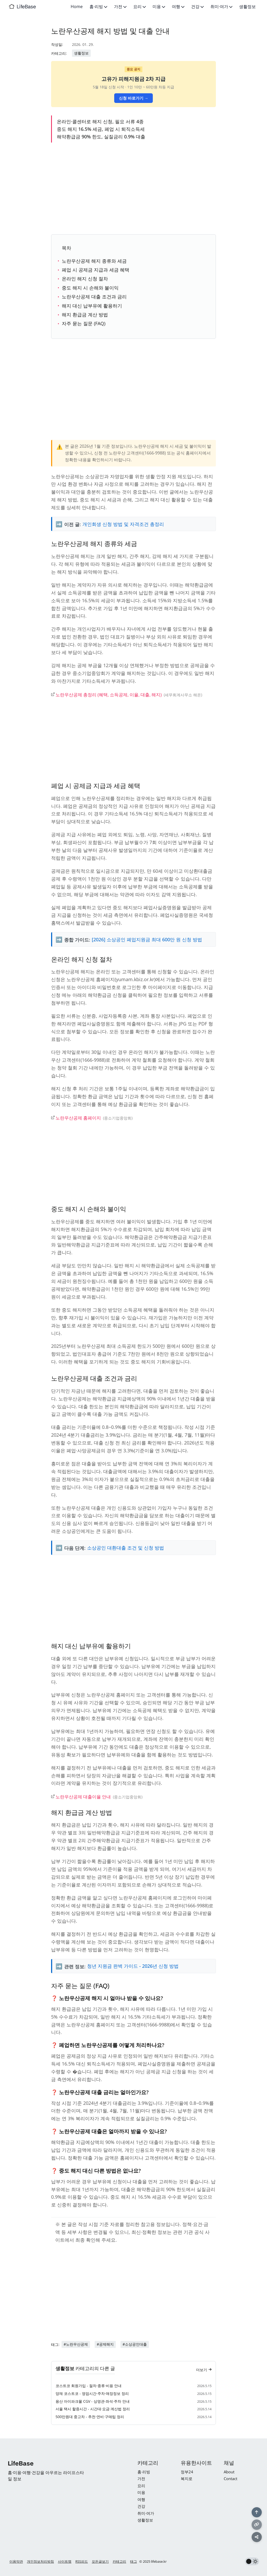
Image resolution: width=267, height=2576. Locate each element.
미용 (159, 6)
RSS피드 (81, 2561)
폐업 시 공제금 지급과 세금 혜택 (95, 270)
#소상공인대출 (135, 2347)
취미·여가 (221, 6)
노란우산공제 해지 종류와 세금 (94, 261)
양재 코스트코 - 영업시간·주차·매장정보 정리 (92, 2396)
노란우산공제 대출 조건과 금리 (94, 296)
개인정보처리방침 (40, 2561)
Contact (230, 2478)
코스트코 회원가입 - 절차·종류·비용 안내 (89, 2388)
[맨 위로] (256, 2512)
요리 (139, 6)
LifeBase (26, 6)
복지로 (186, 2478)
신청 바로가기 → (133, 98)
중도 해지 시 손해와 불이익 (90, 288)
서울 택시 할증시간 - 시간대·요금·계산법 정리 (93, 2411)
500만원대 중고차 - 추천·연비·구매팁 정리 (90, 2419)
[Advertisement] (133, 187)
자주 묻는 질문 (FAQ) (83, 323)
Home (77, 6)
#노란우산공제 (76, 2347)
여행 (178, 6)
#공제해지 (105, 2347)
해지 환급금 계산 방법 (85, 314)
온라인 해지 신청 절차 (85, 278)
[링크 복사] (256, 2524)
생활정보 (247, 6)
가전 (120, 6)
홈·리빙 (98, 6)
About (229, 2471)
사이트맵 (64, 2561)
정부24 (187, 2471)
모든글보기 (100, 2561)
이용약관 (16, 2561)
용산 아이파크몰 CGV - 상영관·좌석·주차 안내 (93, 2404)
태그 (133, 2561)
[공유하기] (256, 2537)
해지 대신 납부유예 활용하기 (92, 306)
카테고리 (119, 2561)
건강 (197, 6)
